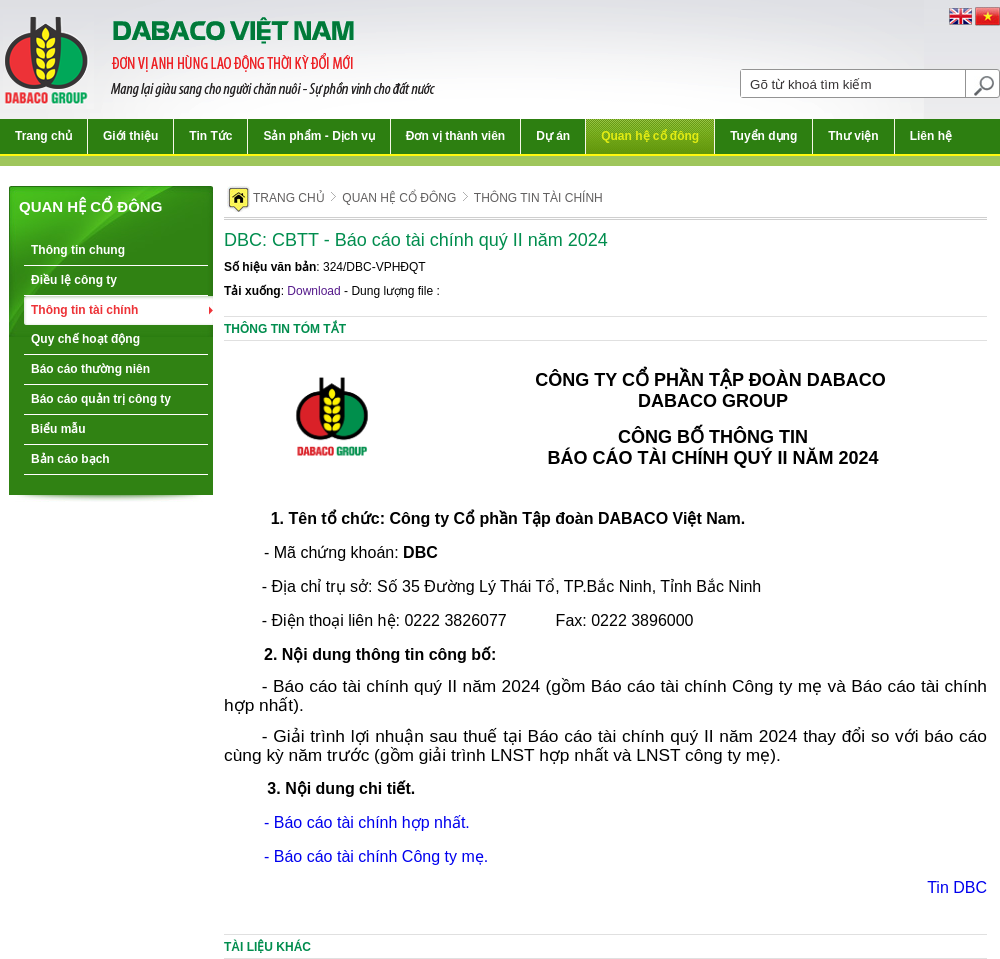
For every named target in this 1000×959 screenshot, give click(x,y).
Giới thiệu (130, 136)
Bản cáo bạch (70, 459)
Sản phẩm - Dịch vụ (318, 136)
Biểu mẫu (58, 429)
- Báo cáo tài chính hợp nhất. (367, 822)
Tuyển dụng (763, 136)
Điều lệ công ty (74, 280)
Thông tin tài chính (84, 310)
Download (313, 291)
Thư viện (853, 136)
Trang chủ (43, 136)
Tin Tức (210, 136)
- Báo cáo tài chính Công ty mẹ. (376, 856)
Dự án (553, 136)
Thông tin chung (78, 250)
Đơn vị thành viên (455, 136)
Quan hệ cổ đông (650, 136)
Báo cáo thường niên (90, 369)
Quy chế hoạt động (85, 339)
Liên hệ (931, 136)
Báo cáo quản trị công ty (101, 399)
